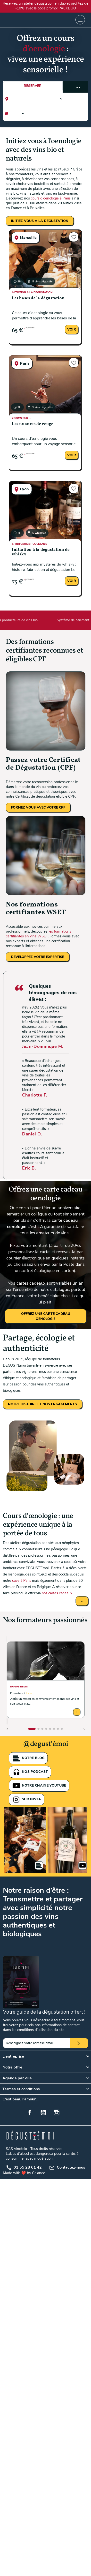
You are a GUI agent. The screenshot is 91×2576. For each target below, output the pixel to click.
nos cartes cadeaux (57, 1593)
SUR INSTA (26, 1799)
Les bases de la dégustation (38, 298)
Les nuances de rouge (32, 424)
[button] (84, 1729)
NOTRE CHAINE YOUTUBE (39, 1785)
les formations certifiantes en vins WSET (38, 934)
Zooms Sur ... (21, 418)
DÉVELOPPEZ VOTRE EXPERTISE (37, 957)
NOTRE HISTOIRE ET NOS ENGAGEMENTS (42, 1404)
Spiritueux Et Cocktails (29, 544)
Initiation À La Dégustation (32, 292)
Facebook (30, 2112)
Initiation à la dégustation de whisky (41, 552)
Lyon (29, 1693)
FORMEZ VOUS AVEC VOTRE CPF (38, 807)
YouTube (43, 2112)
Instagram (56, 2112)
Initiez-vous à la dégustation (39, 221)
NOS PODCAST (30, 1772)
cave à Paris (21, 1580)
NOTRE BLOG (28, 1758)
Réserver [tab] (32, 85)
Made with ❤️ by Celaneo (24, 2173)
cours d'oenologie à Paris (51, 198)
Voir (71, 329)
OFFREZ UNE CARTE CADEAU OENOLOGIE (45, 1316)
